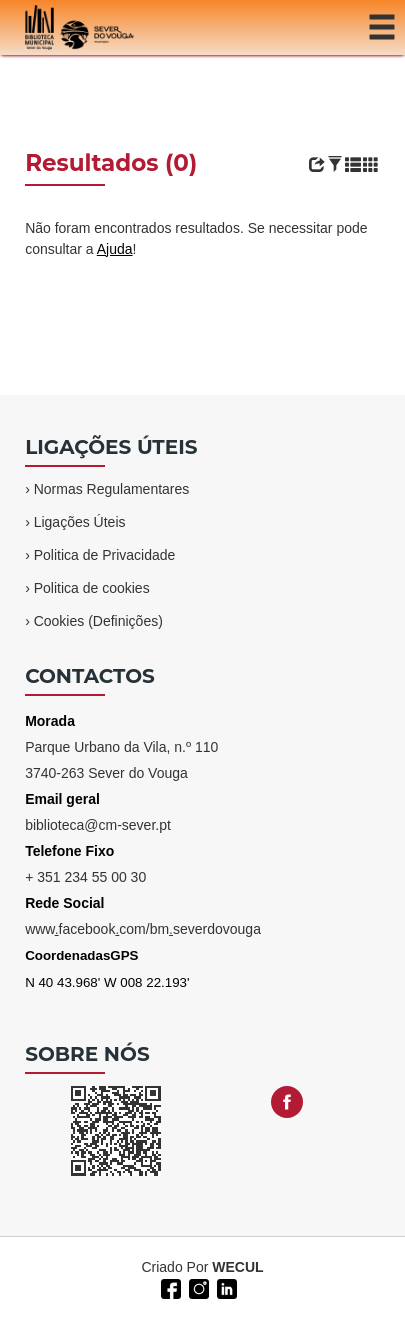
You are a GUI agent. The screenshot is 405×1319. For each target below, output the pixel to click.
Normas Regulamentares (112, 489)
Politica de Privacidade (105, 555)
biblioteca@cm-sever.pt (98, 825)
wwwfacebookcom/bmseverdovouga (143, 929)
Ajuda (115, 249)
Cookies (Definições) (98, 621)
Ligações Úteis (80, 522)
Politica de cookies (92, 588)
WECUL (237, 1267)
